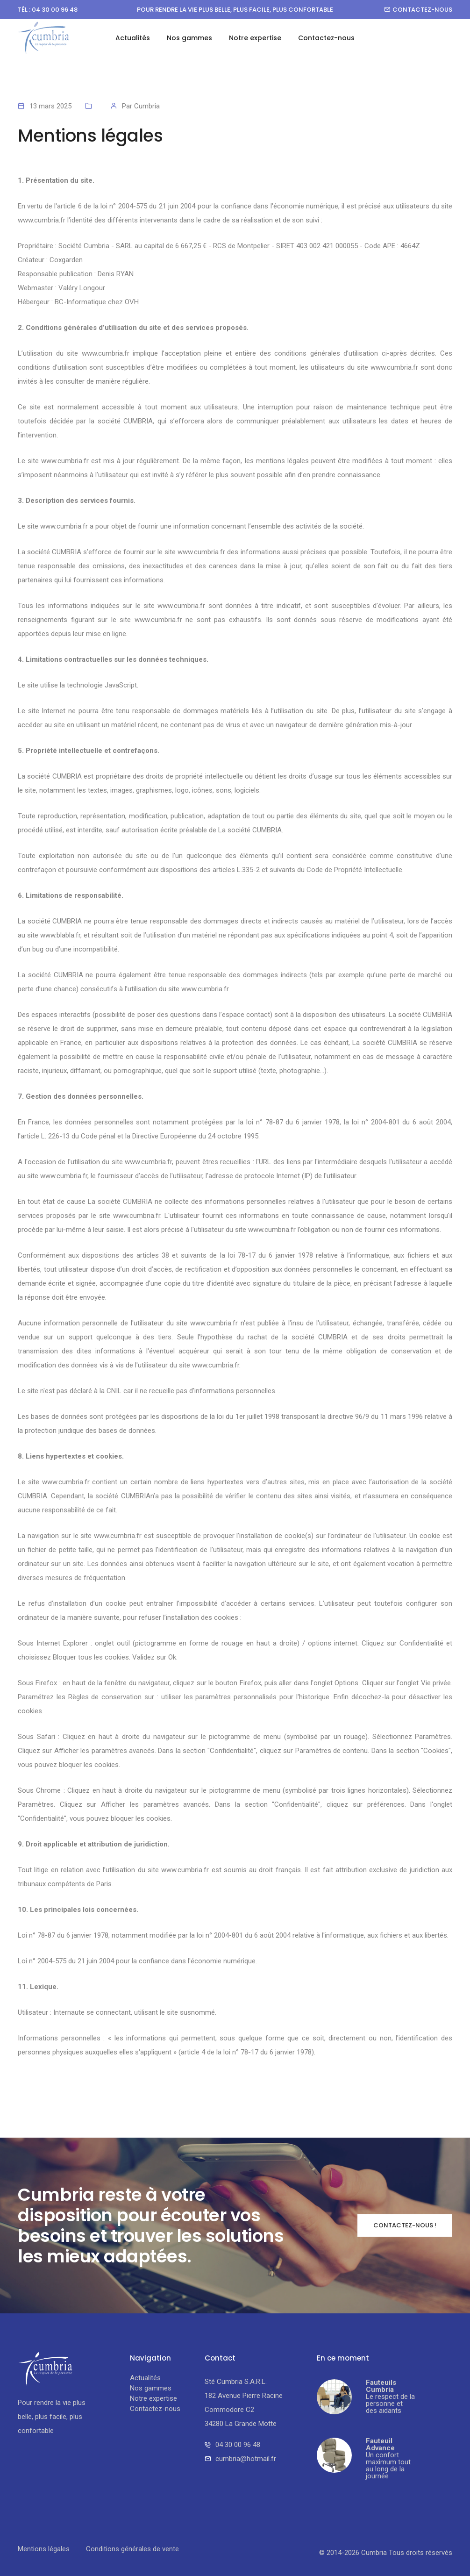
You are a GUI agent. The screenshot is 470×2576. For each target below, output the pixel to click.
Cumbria (147, 106)
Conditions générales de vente (132, 2549)
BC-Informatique (80, 302)
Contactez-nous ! (404, 2225)
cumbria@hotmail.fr (245, 2458)
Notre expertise (255, 38)
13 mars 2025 (50, 106)
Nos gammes (189, 38)
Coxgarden (66, 260)
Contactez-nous (418, 9)
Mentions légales (44, 2549)
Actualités (132, 38)
